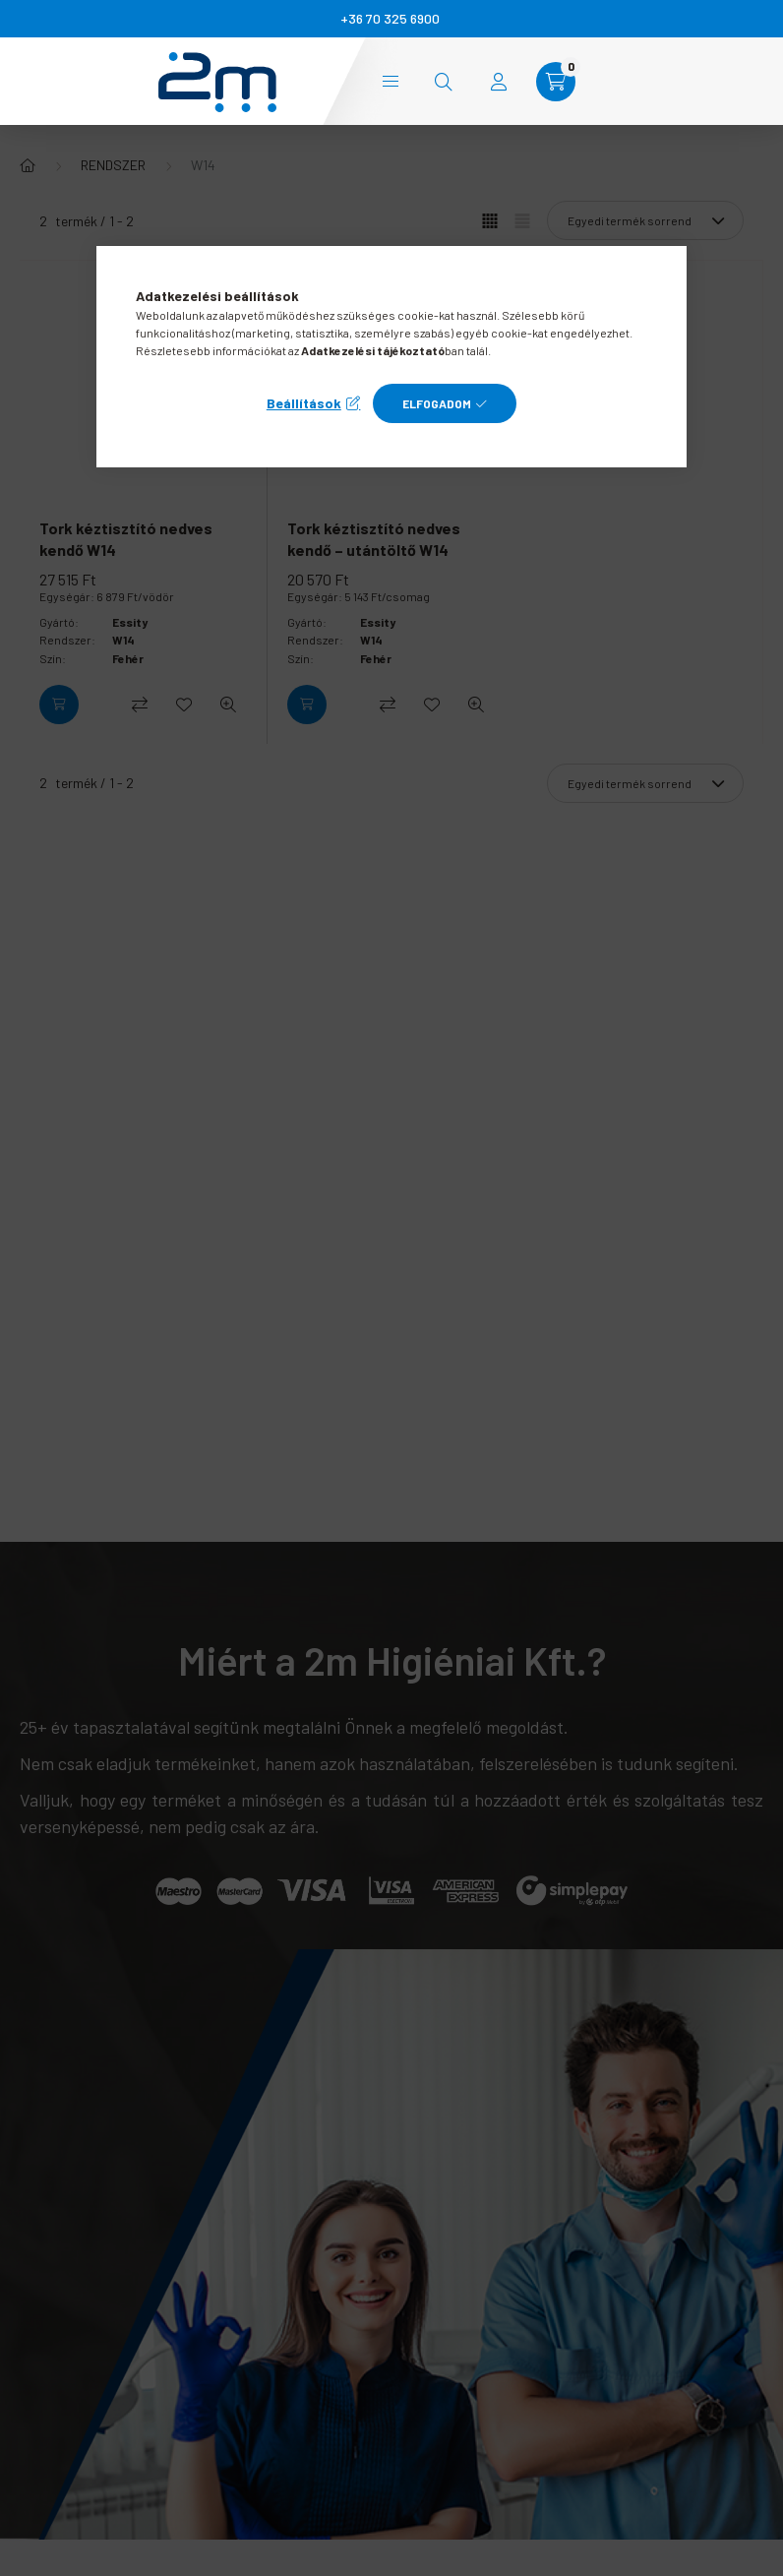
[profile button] (498, 81)
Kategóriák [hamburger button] (390, 81)
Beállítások (304, 403)
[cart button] (555, 81)
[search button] (443, 81)
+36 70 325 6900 (390, 18)
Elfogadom (436, 403)
